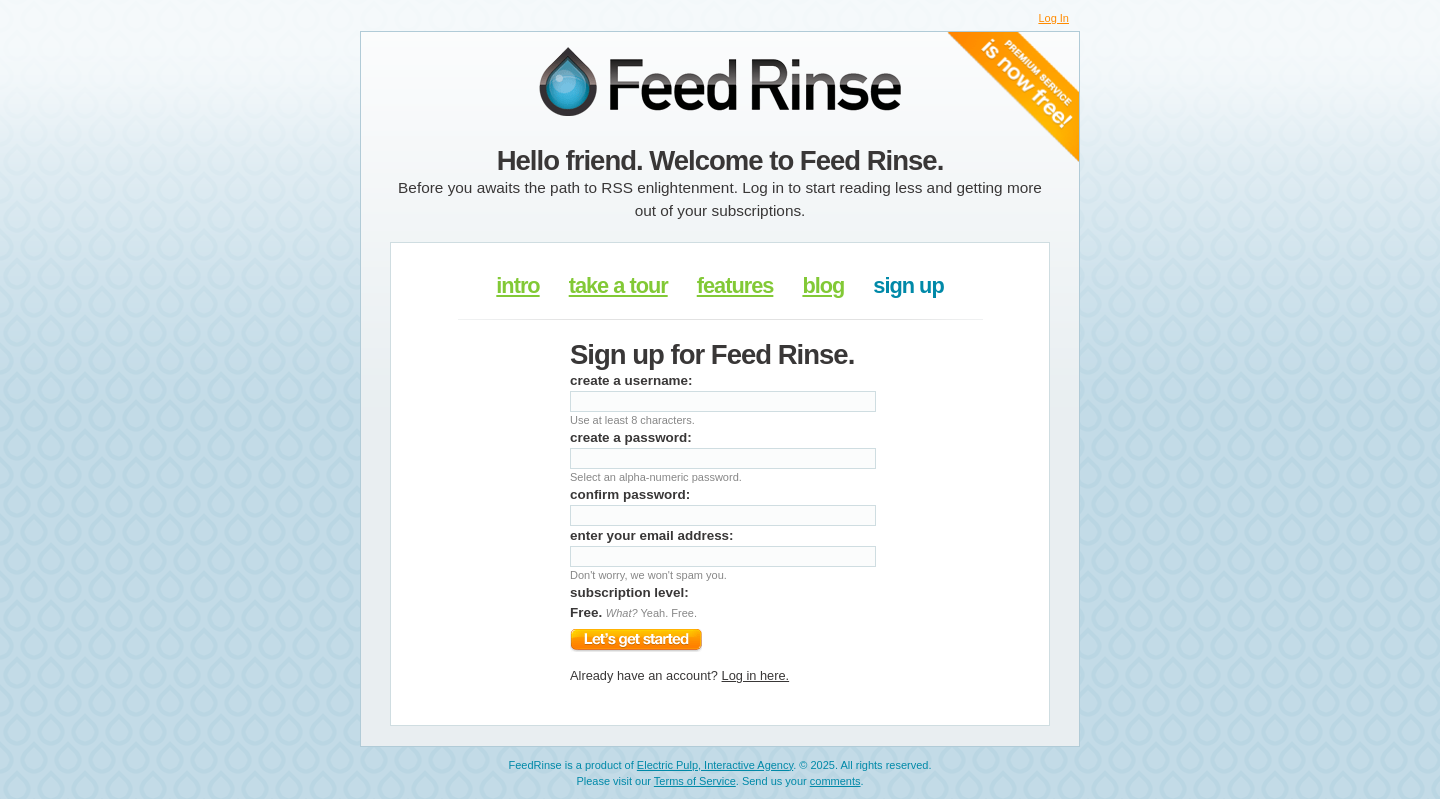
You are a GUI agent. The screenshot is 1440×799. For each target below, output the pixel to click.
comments (835, 781)
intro (517, 285)
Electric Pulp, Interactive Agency (715, 765)
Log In (1053, 18)
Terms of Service (695, 781)
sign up (908, 285)
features (735, 285)
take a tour (618, 285)
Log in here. (756, 675)
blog (823, 285)
